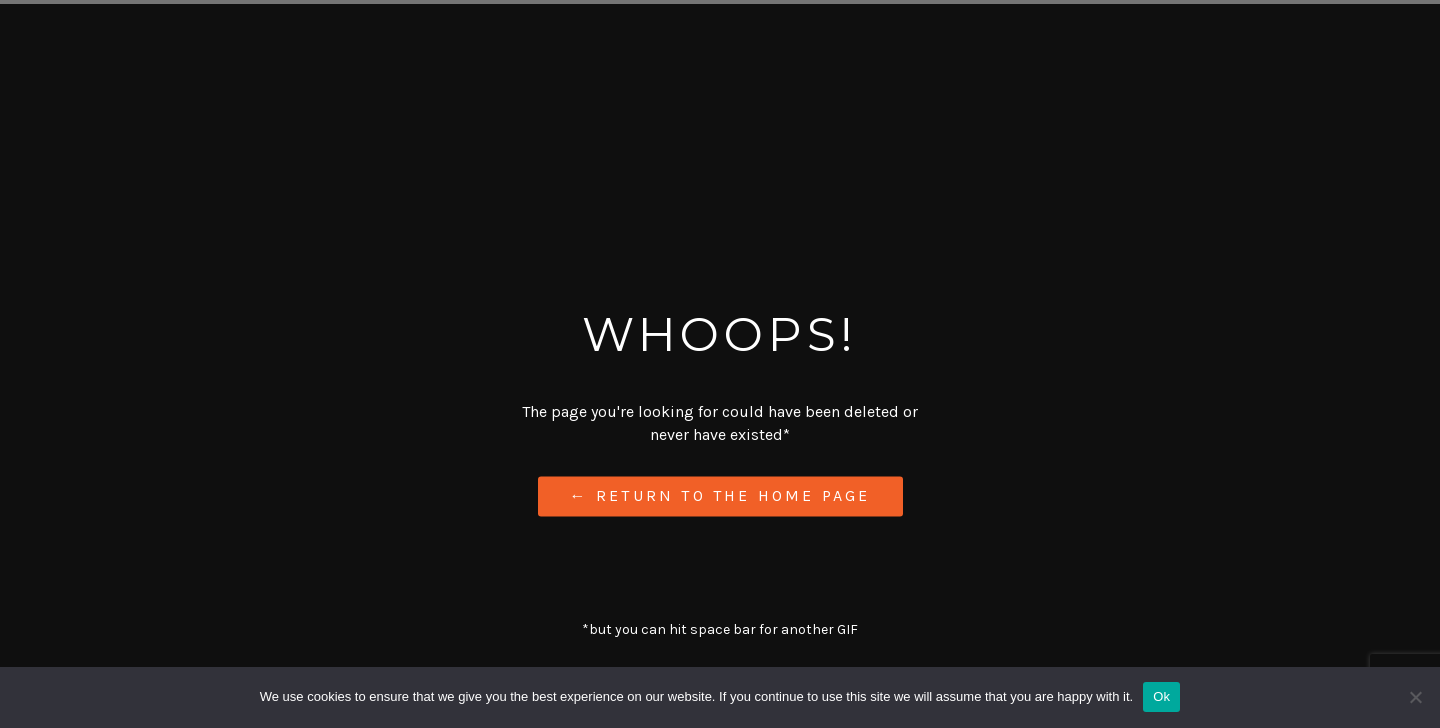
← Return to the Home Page (720, 496)
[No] (1415, 697)
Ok (1161, 696)
